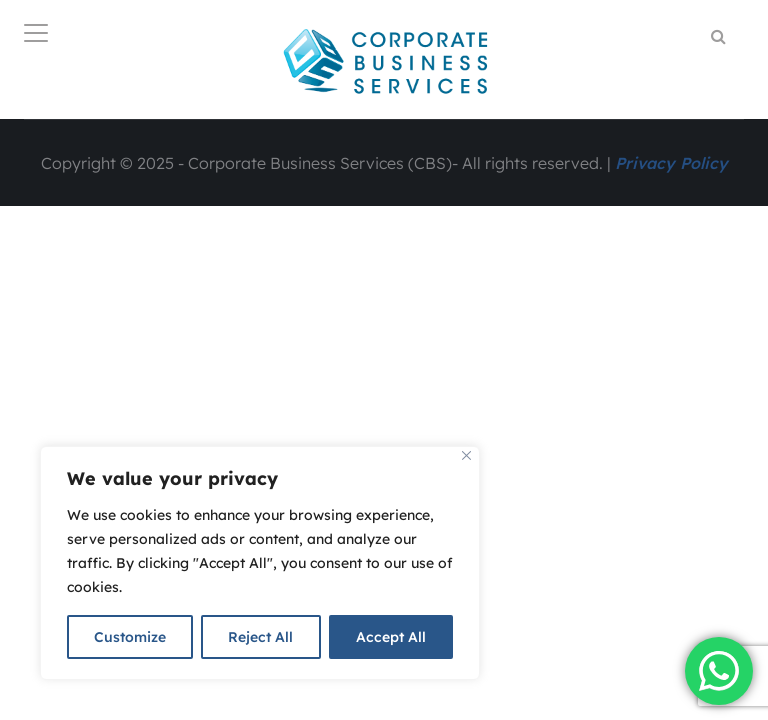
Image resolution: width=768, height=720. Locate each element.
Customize (130, 637)
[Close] (466, 455)
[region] (260, 563)
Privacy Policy (671, 163)
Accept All (391, 637)
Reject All (260, 637)
